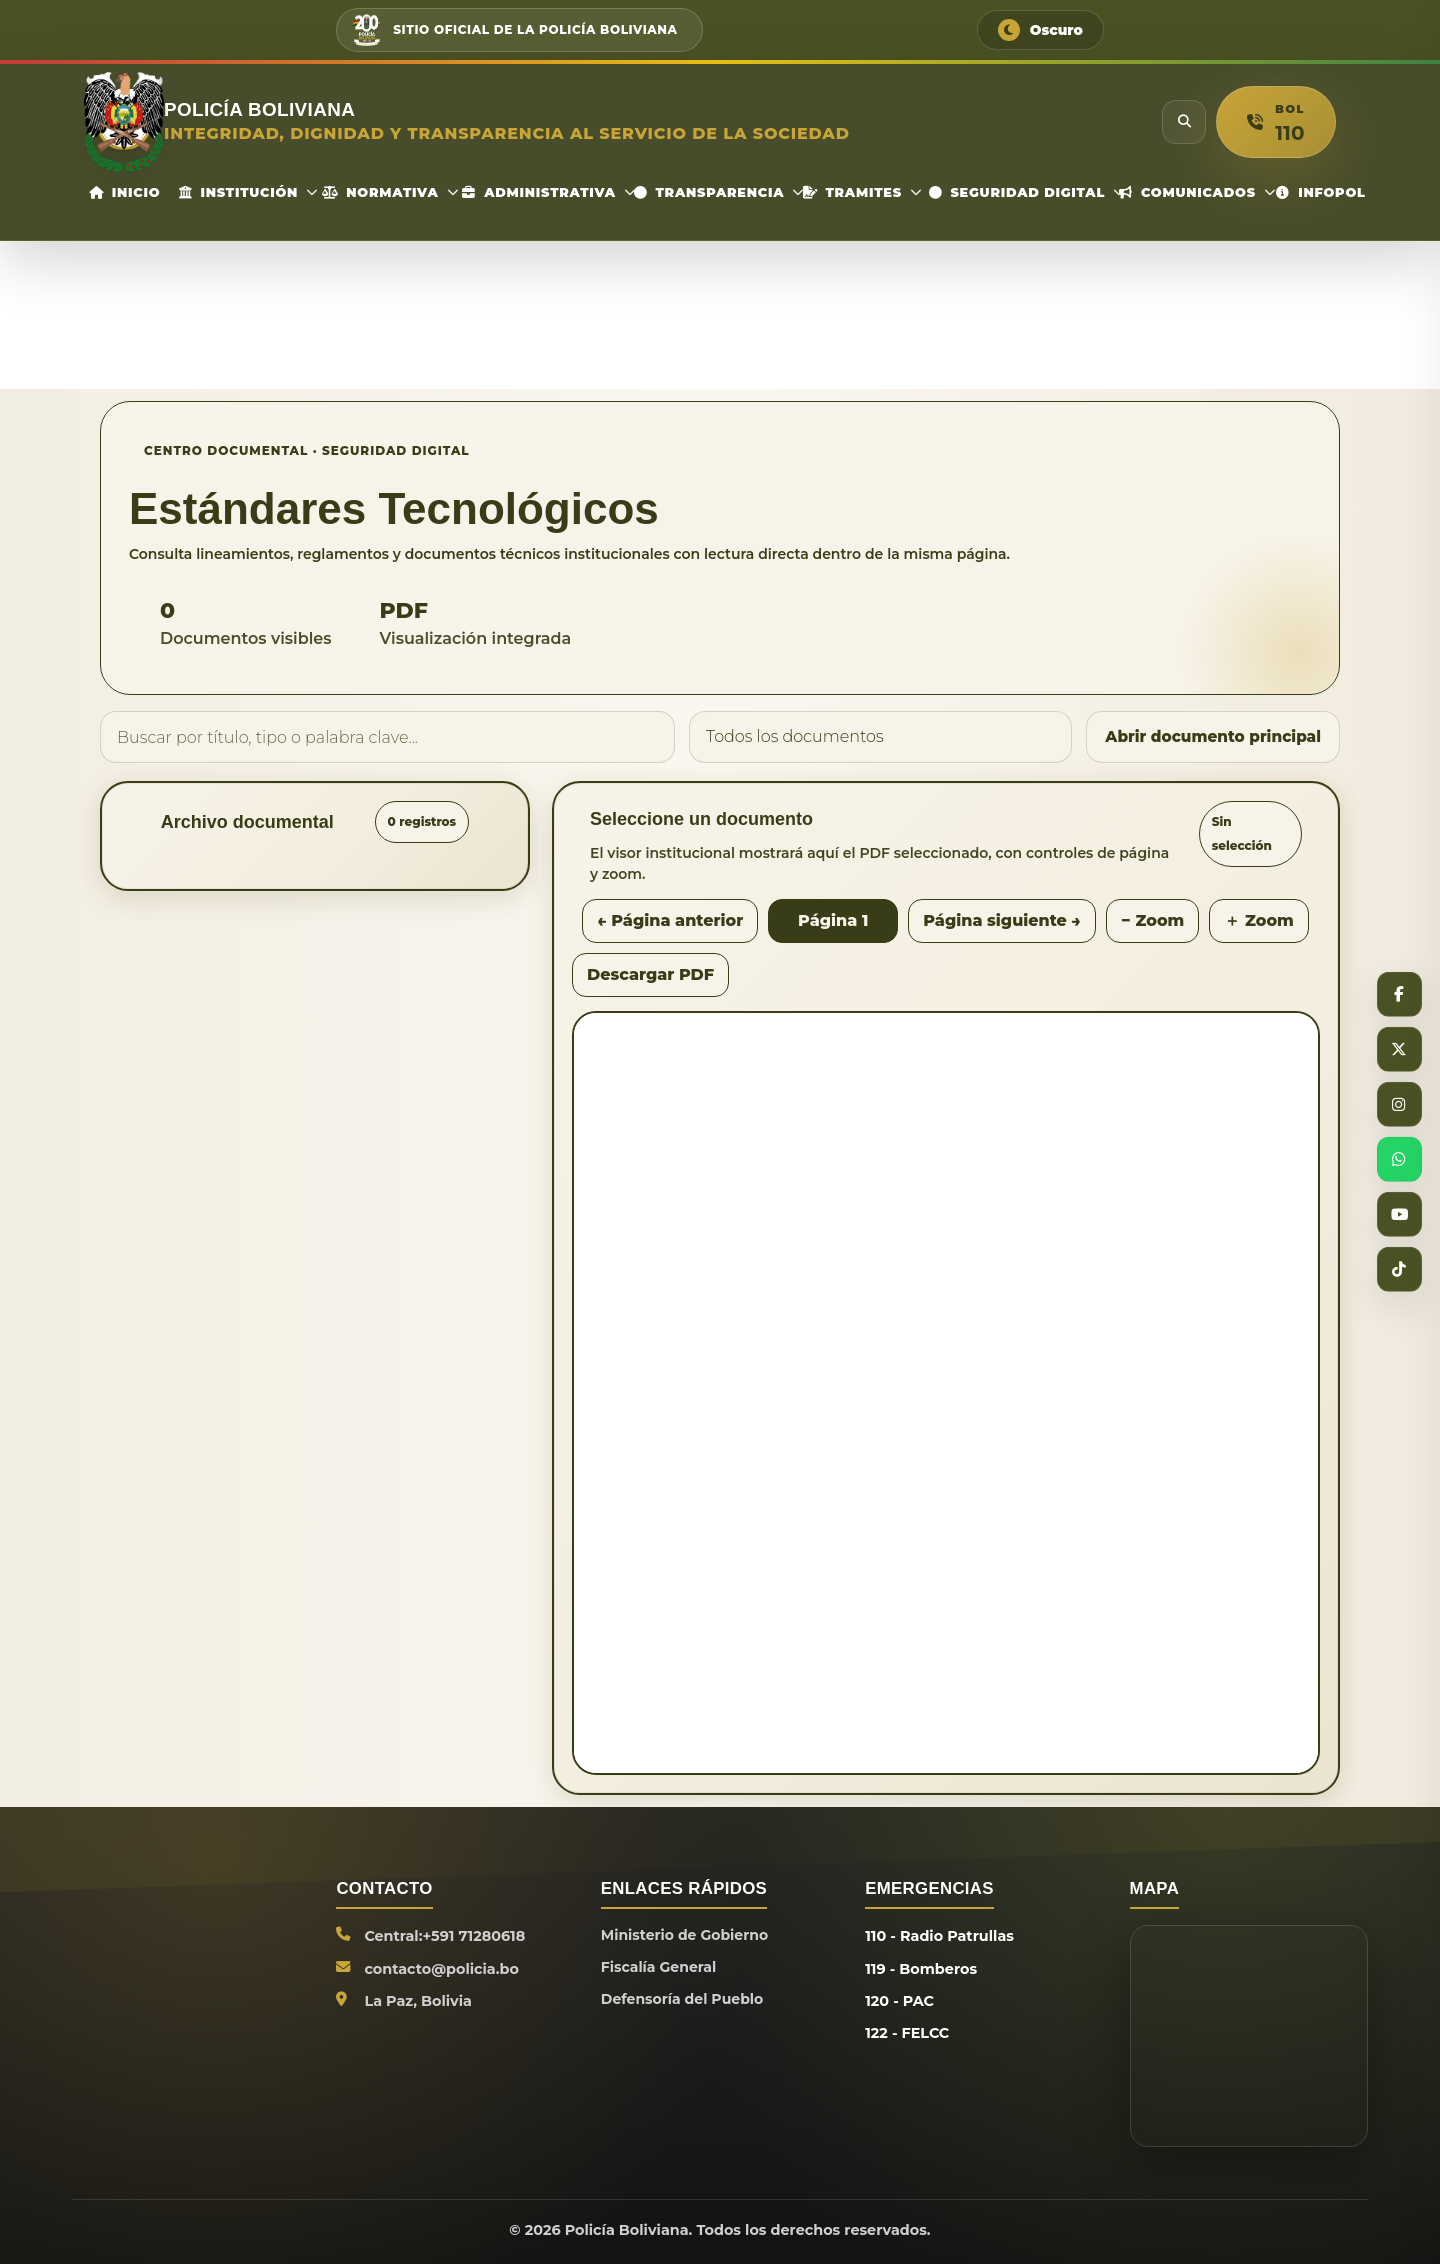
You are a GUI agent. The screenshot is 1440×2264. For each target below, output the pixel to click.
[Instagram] (1399, 1104)
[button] (1276, 122)
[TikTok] (1399, 1272)
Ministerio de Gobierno (687, 1936)
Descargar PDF (650, 974)
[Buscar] (1184, 122)
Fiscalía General (660, 1969)
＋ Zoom (1259, 920)
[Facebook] (1399, 992)
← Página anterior (670, 920)
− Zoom (1152, 920)
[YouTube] (1399, 1216)
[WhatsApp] (1399, 1160)
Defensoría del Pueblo (684, 2001)
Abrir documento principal (1208, 736)
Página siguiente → (1002, 920)
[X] (1399, 1048)
